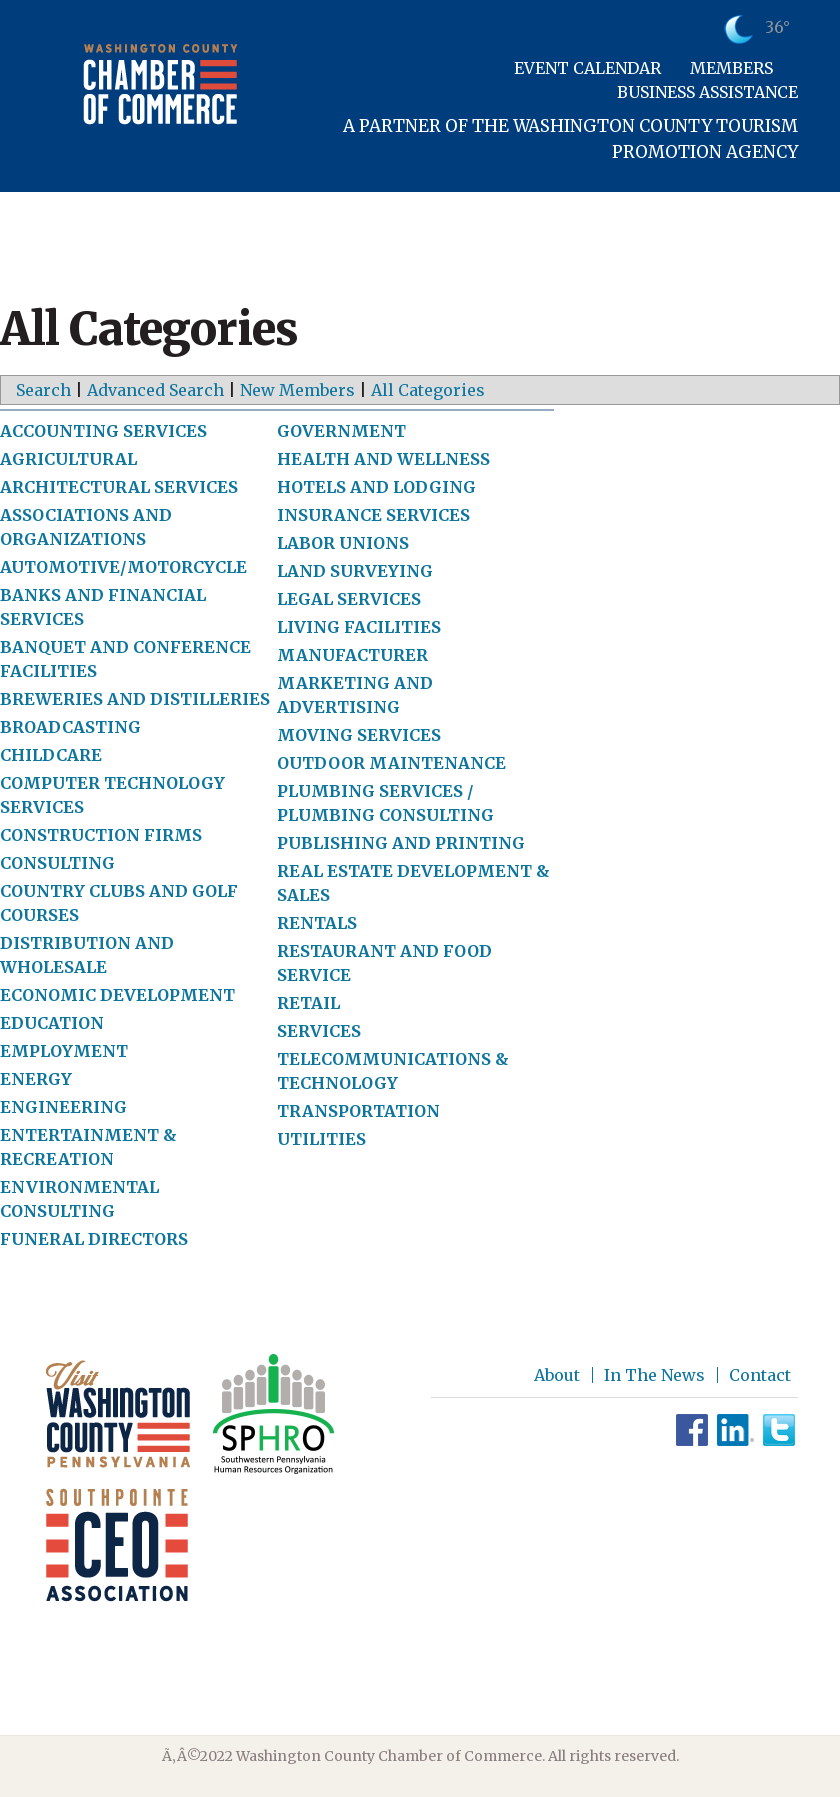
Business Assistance (707, 92)
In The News (654, 1375)
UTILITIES (321, 1139)
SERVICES (319, 1031)
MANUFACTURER (352, 655)
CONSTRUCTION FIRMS (101, 835)
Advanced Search (155, 390)
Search (43, 390)
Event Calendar (587, 68)
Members (731, 68)
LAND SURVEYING (355, 571)
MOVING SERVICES (359, 735)
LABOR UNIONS (343, 543)
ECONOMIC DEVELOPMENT (117, 995)
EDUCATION (52, 1023)
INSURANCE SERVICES (373, 515)
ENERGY (36, 1079)
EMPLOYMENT (64, 1051)
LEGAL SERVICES (349, 599)
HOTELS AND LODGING (376, 487)
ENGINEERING (63, 1107)
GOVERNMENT (341, 431)
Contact (760, 1375)
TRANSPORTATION (358, 1111)
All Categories (428, 390)
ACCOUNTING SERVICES (103, 431)
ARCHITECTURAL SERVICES (119, 487)
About (557, 1375)
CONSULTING (57, 863)
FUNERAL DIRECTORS (94, 1239)
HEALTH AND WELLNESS (383, 459)
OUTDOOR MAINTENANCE (391, 763)
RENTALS (317, 923)
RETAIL (308, 1003)
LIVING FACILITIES (359, 627)
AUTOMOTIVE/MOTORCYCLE (123, 567)
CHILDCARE (51, 755)
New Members (297, 390)
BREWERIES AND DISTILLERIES (135, 699)
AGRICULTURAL (68, 459)
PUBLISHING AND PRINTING (401, 843)
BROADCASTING (70, 727)
